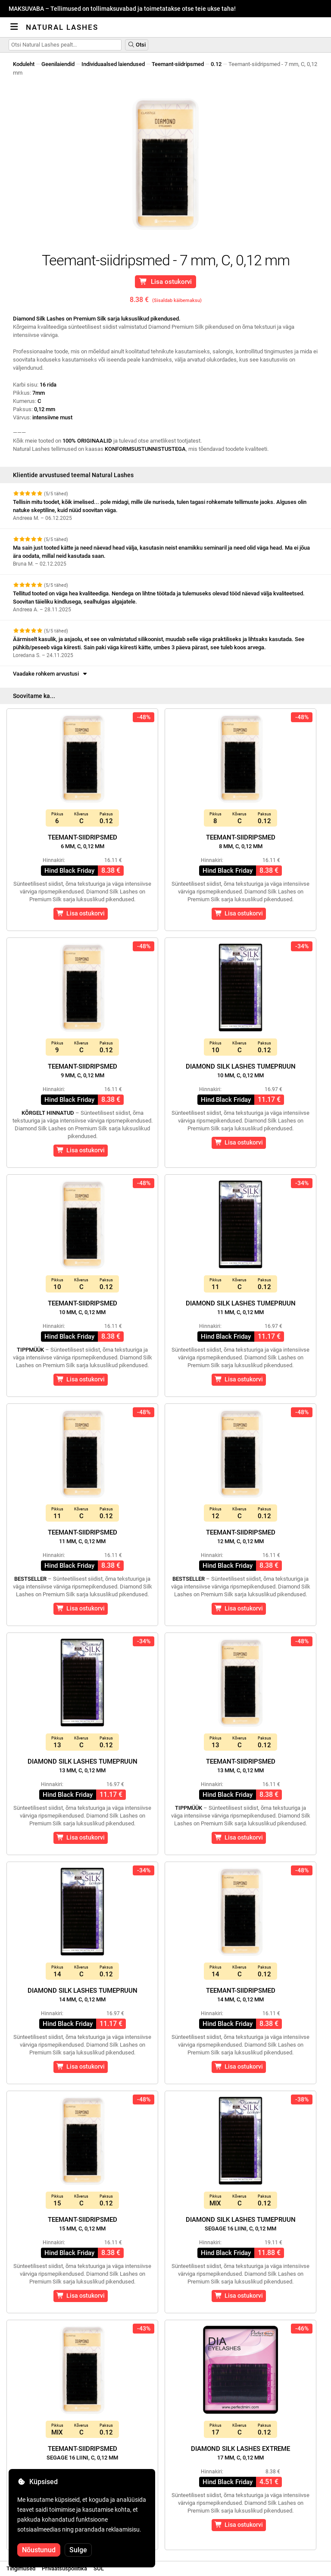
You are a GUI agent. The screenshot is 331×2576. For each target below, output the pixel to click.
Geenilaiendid (58, 64)
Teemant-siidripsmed (178, 64)
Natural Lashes (62, 27)
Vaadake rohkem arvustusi (50, 673)
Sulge (78, 2550)
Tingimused (20, 2568)
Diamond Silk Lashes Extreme (240, 2453)
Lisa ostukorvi (165, 282)
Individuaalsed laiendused (113, 64)
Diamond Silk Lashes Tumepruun (241, 1071)
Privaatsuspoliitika (64, 2568)
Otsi (137, 44)
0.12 (216, 64)
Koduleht (23, 64)
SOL (99, 2568)
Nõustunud (39, 2550)
